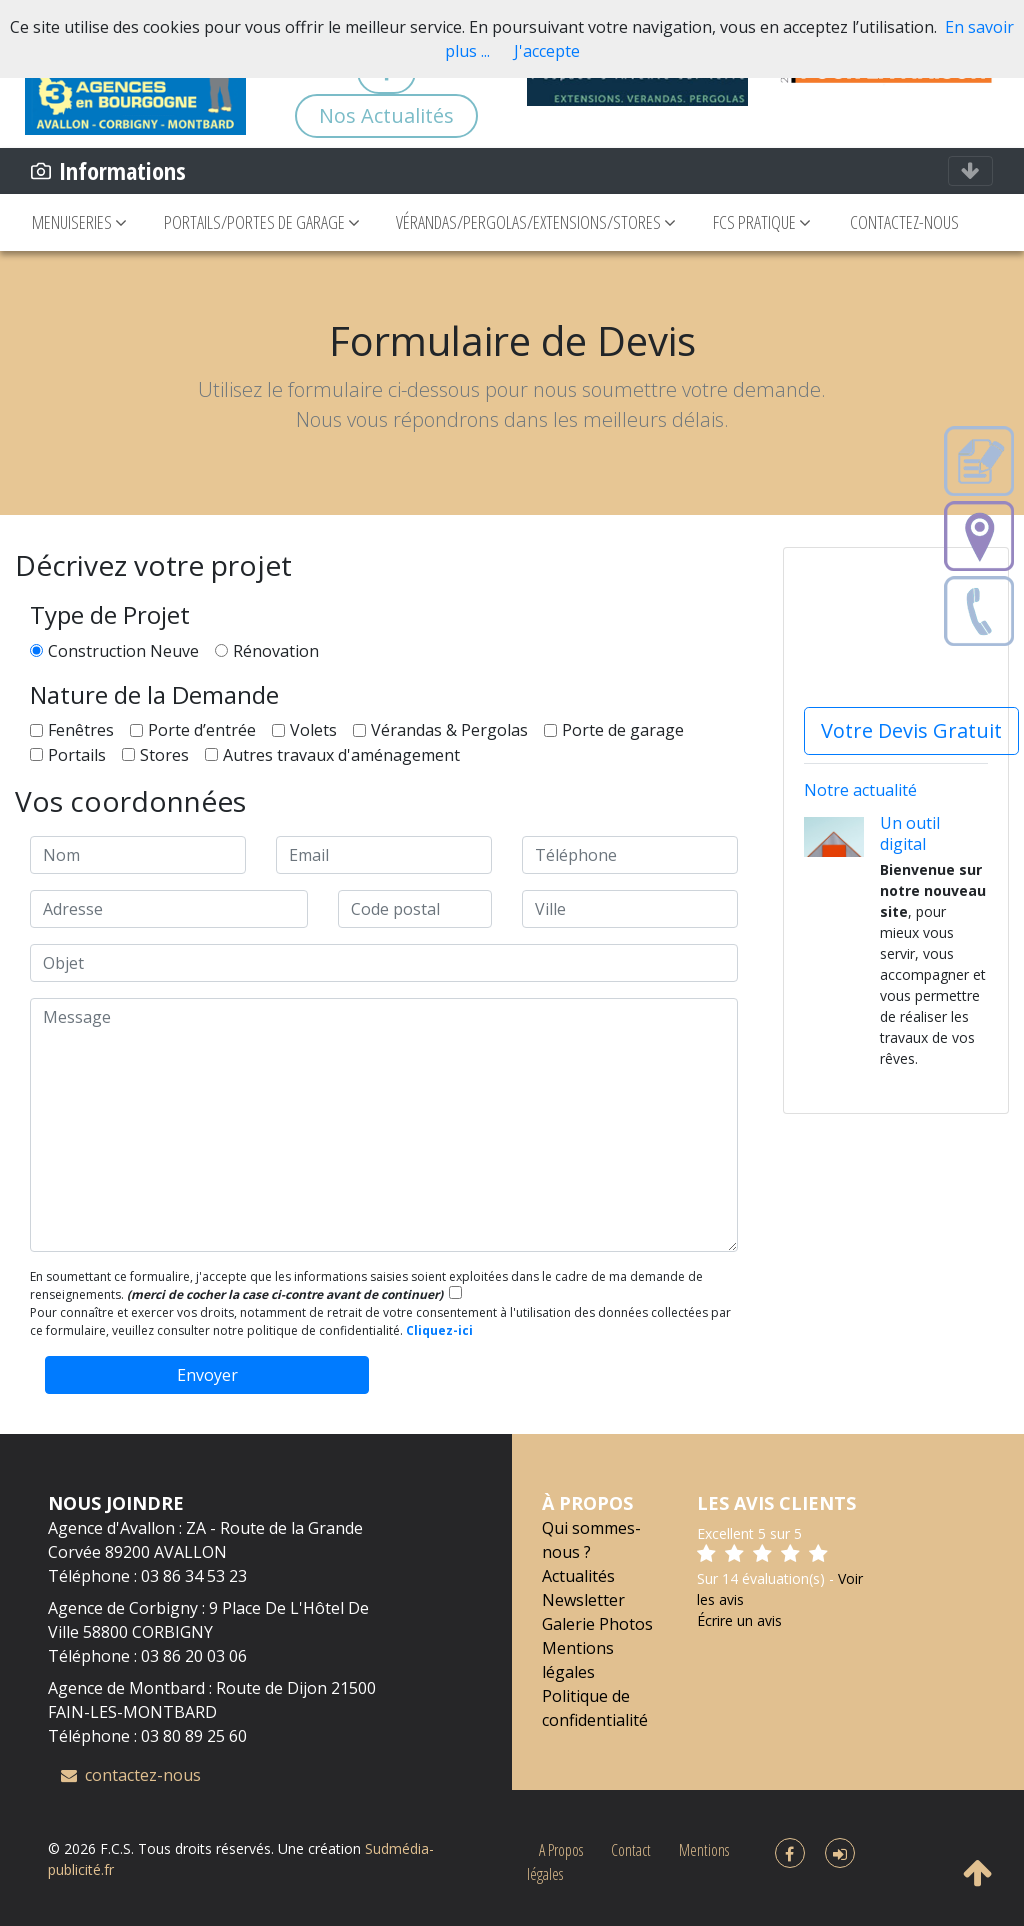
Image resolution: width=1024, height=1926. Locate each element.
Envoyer (207, 1375)
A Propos (561, 1850)
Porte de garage (623, 730)
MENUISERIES (79, 222)
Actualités (578, 1576)
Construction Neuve (123, 651)
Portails (77, 755)
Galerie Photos (597, 1624)
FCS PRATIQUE (763, 222)
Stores (164, 755)
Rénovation (276, 651)
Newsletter (583, 1600)
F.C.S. (117, 1848)
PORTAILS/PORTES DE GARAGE (262, 222)
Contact (631, 1850)
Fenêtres (81, 730)
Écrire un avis (739, 1620)
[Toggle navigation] (970, 171)
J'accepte (547, 51)
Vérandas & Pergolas (449, 730)
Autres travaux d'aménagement (341, 755)
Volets (313, 730)
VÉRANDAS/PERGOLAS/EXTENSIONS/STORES (536, 222)
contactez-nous (131, 1775)
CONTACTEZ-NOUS (904, 222)
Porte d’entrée (202, 730)
